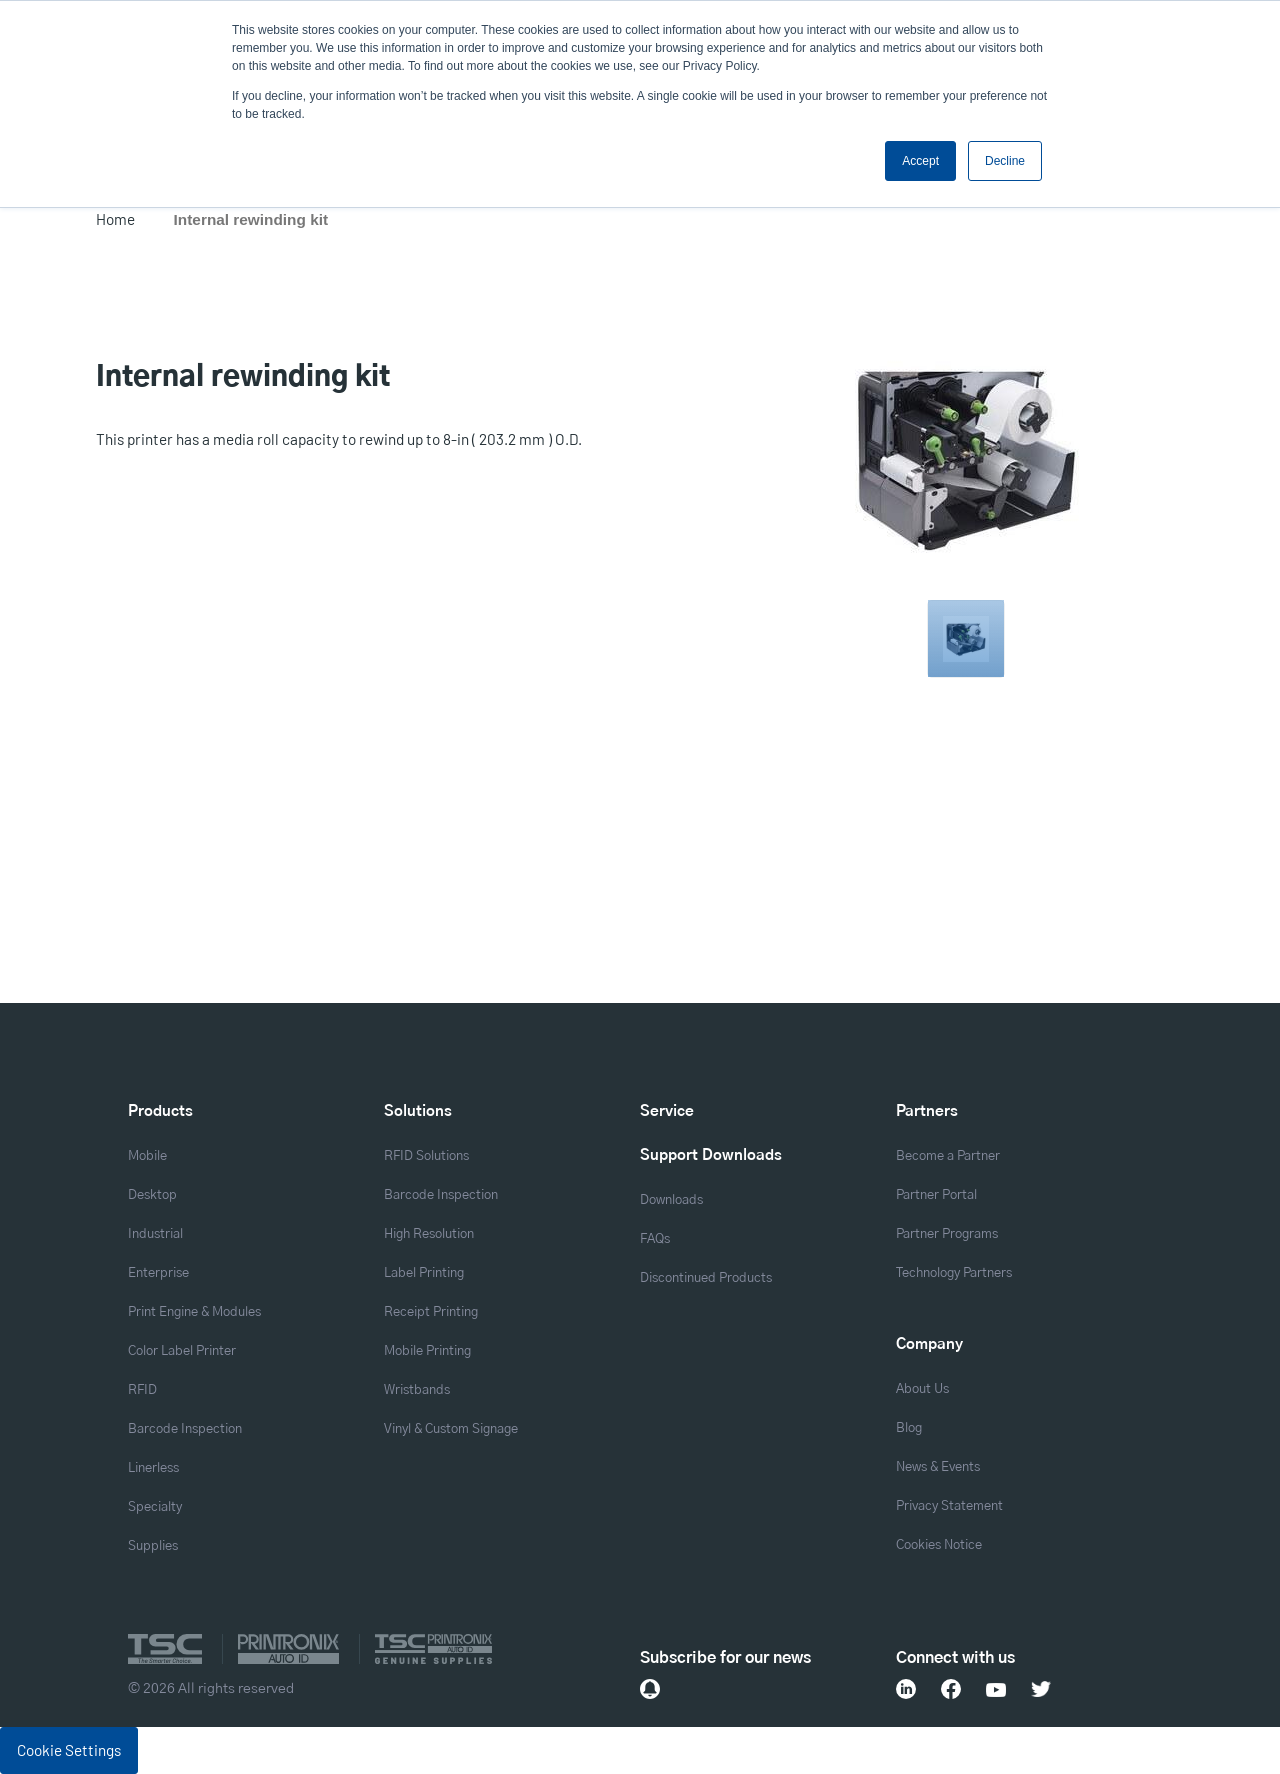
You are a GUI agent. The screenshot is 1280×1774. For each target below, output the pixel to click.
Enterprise (158, 1273)
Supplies (153, 1546)
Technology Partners (954, 1273)
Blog (909, 1428)
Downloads (671, 1200)
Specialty (155, 1507)
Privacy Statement (949, 1506)
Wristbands (417, 1390)
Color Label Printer (182, 1351)
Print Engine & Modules (194, 1312)
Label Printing (424, 1273)
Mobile (147, 1156)
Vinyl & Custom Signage (451, 1429)
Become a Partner (948, 1156)
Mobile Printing (427, 1351)
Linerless (153, 1468)
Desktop (152, 1195)
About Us (922, 1389)
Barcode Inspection (185, 1429)
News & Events (938, 1467)
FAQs (655, 1239)
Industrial (155, 1234)
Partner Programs (947, 1234)
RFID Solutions (426, 1156)
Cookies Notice (939, 1545)
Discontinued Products (706, 1278)
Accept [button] (920, 161)
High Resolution (429, 1234)
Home (115, 219)
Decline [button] (1005, 161)
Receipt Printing (431, 1312)
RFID (142, 1390)
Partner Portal (936, 1195)
